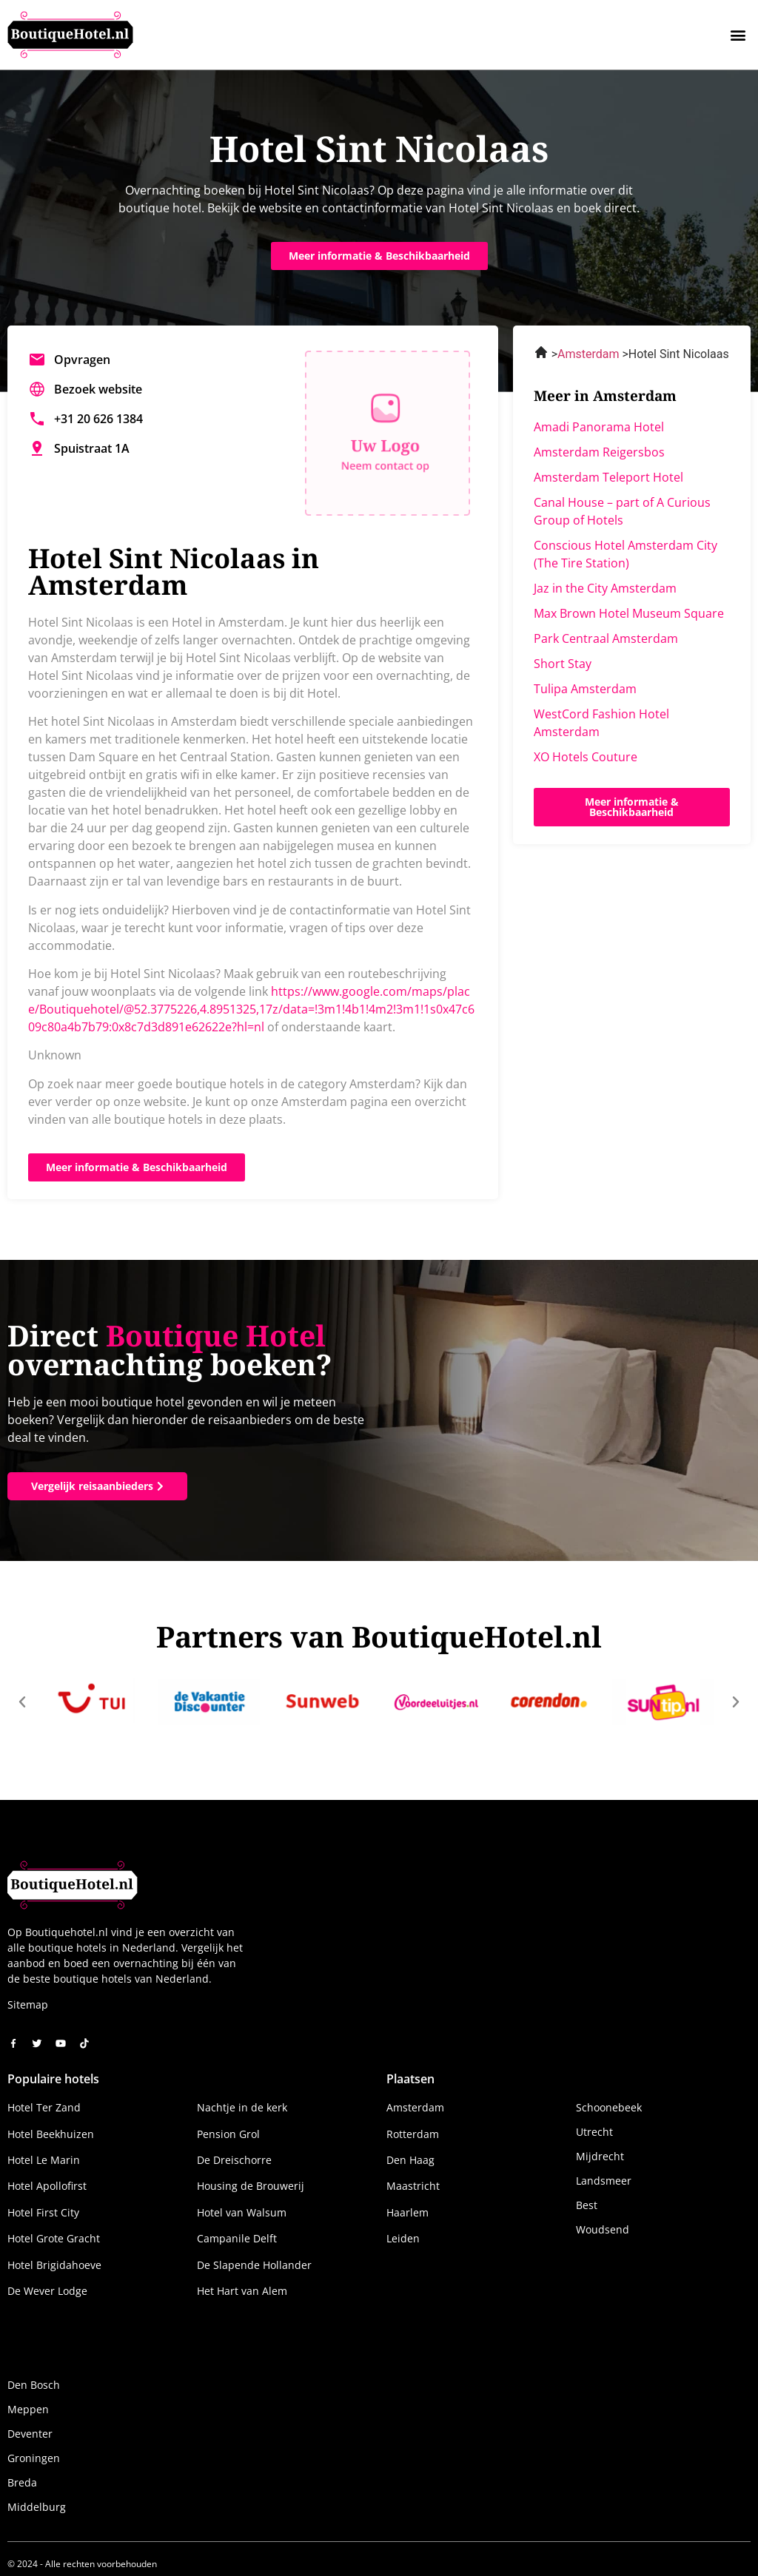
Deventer (30, 2434)
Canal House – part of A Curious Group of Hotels (622, 511)
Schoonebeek (609, 2107)
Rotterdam (412, 2134)
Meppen (28, 2409)
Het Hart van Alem (242, 2291)
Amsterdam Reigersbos (599, 452)
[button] (738, 34)
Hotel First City (43, 2212)
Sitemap (27, 2004)
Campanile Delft (237, 2238)
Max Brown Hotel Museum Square (629, 613)
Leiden (403, 2238)
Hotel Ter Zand (44, 2107)
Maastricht (413, 2186)
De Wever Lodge (47, 2291)
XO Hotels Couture (585, 757)
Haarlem (407, 2212)
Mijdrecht (600, 2156)
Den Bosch (33, 2385)
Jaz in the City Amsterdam (605, 588)
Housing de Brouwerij (250, 2186)
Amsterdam (415, 2107)
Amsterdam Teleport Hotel (608, 477)
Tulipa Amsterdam (585, 689)
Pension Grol (228, 2134)
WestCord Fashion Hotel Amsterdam (601, 723)
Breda (22, 2482)
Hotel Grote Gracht (53, 2238)
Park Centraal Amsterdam (606, 638)
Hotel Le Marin (43, 2160)
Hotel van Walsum (241, 2212)
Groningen (33, 2458)
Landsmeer (603, 2181)
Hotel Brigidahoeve (54, 2265)
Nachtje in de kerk (242, 2107)
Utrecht (594, 2132)
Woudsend (602, 2229)
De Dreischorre (234, 2160)
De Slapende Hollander (254, 2265)
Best (586, 2205)
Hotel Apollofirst (47, 2186)
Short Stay (562, 663)
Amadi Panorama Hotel (599, 427)
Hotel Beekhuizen (50, 2134)
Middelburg (36, 2507)
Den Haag (410, 2160)
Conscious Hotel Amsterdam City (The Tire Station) (625, 554)
